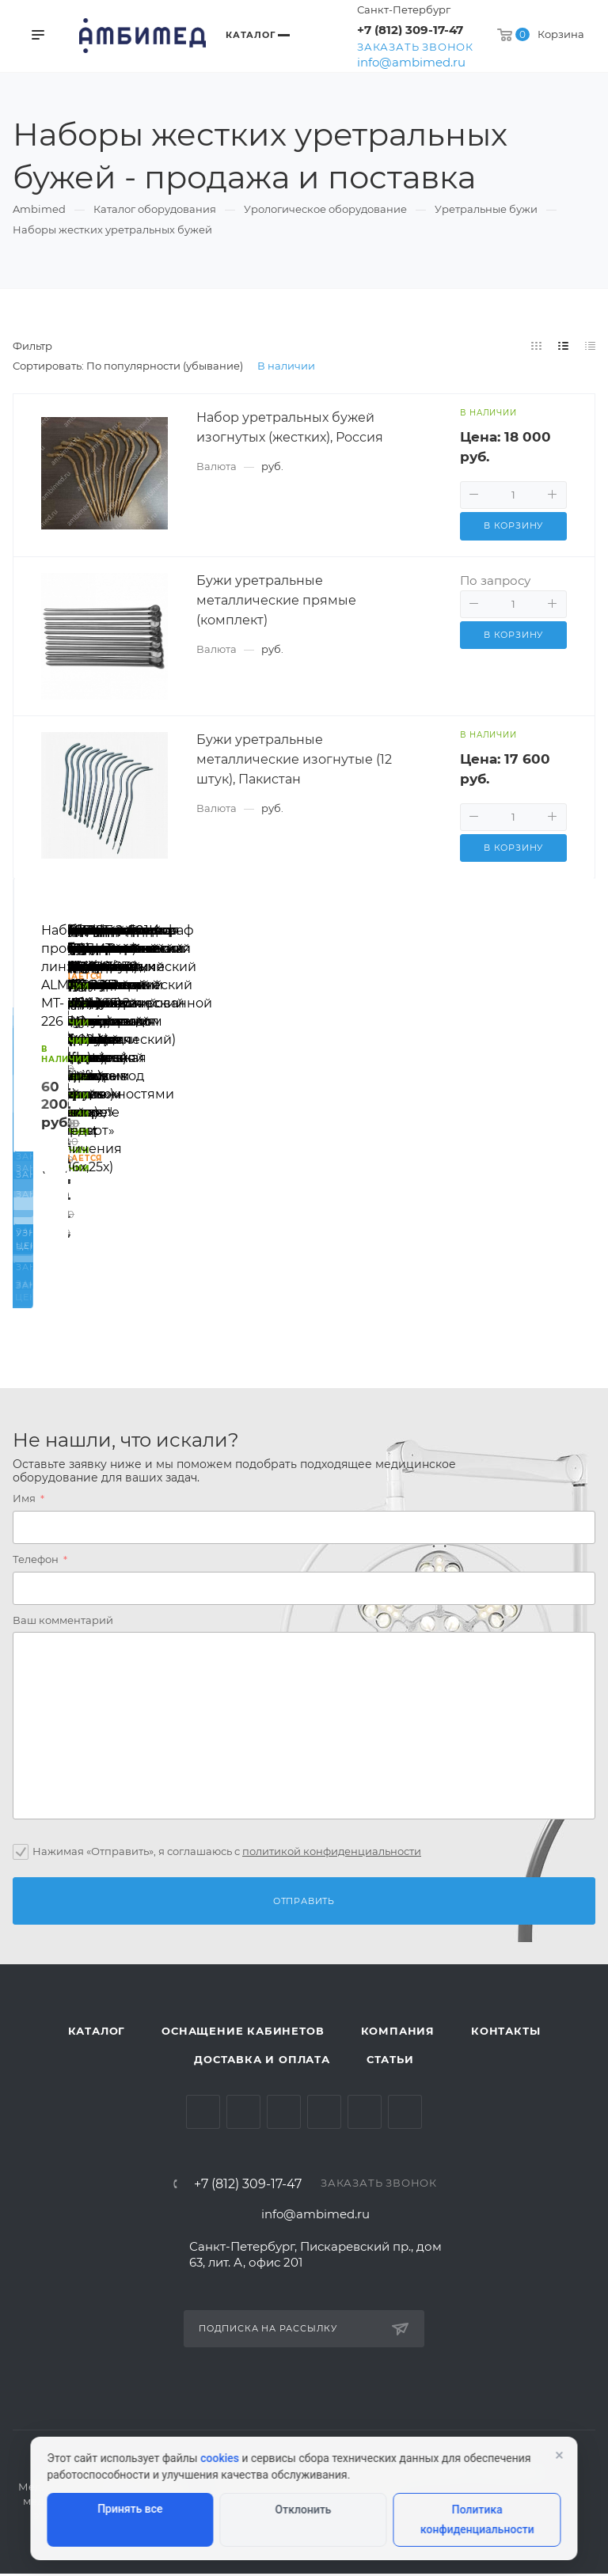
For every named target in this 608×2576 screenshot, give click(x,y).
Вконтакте (203, 2115)
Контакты (505, 2034)
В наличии (286, 365)
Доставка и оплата (262, 2062)
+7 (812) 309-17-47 (410, 29)
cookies (219, 2458)
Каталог (97, 2034)
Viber (405, 2115)
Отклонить (304, 2509)
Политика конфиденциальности (477, 2519)
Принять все (129, 2508)
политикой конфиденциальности (331, 1853)
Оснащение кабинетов (243, 2034)
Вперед (575, 1094)
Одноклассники (324, 2115)
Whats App (365, 2115)
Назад (32, 1094)
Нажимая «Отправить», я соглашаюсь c (226, 1853)
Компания (398, 2034)
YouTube (284, 2115)
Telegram (243, 2115)
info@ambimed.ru (411, 62)
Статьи (390, 2062)
